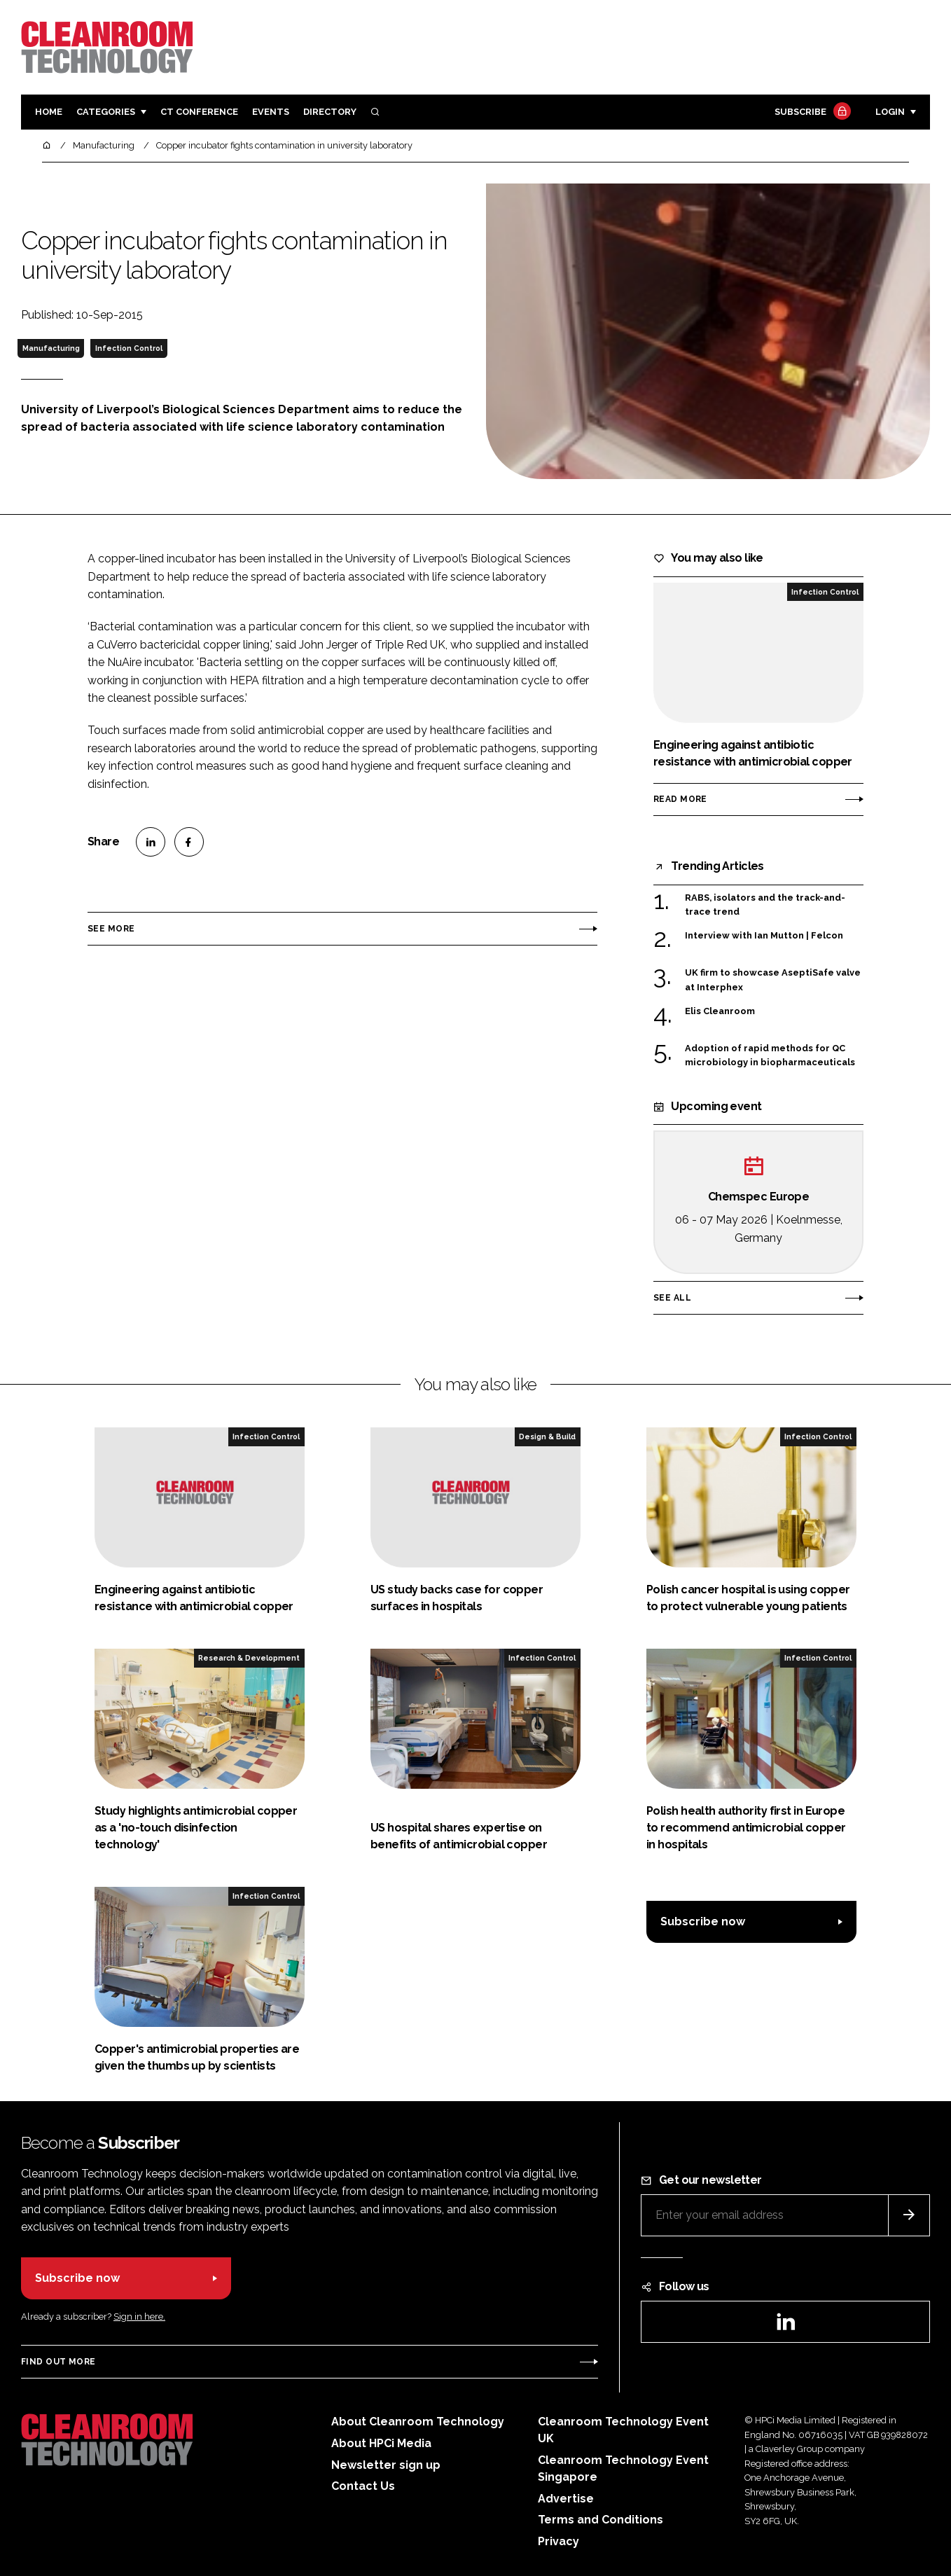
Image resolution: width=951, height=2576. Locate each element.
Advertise (566, 2498)
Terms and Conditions (600, 2519)
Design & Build (547, 1436)
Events (270, 111)
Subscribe (811, 112)
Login (890, 111)
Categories (105, 111)
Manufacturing (51, 348)
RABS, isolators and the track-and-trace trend (765, 905)
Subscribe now (702, 1921)
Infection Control (128, 348)
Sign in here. (139, 2316)
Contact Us (363, 2486)
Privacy (558, 2541)
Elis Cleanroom (720, 1011)
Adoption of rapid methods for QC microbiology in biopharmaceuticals (770, 1055)
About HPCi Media (381, 2443)
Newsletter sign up (385, 2465)
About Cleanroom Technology (417, 2421)
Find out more (58, 2362)
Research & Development (249, 1658)
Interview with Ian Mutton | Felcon (764, 936)
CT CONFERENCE (199, 111)
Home (48, 111)
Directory (329, 111)
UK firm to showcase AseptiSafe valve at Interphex (773, 980)
